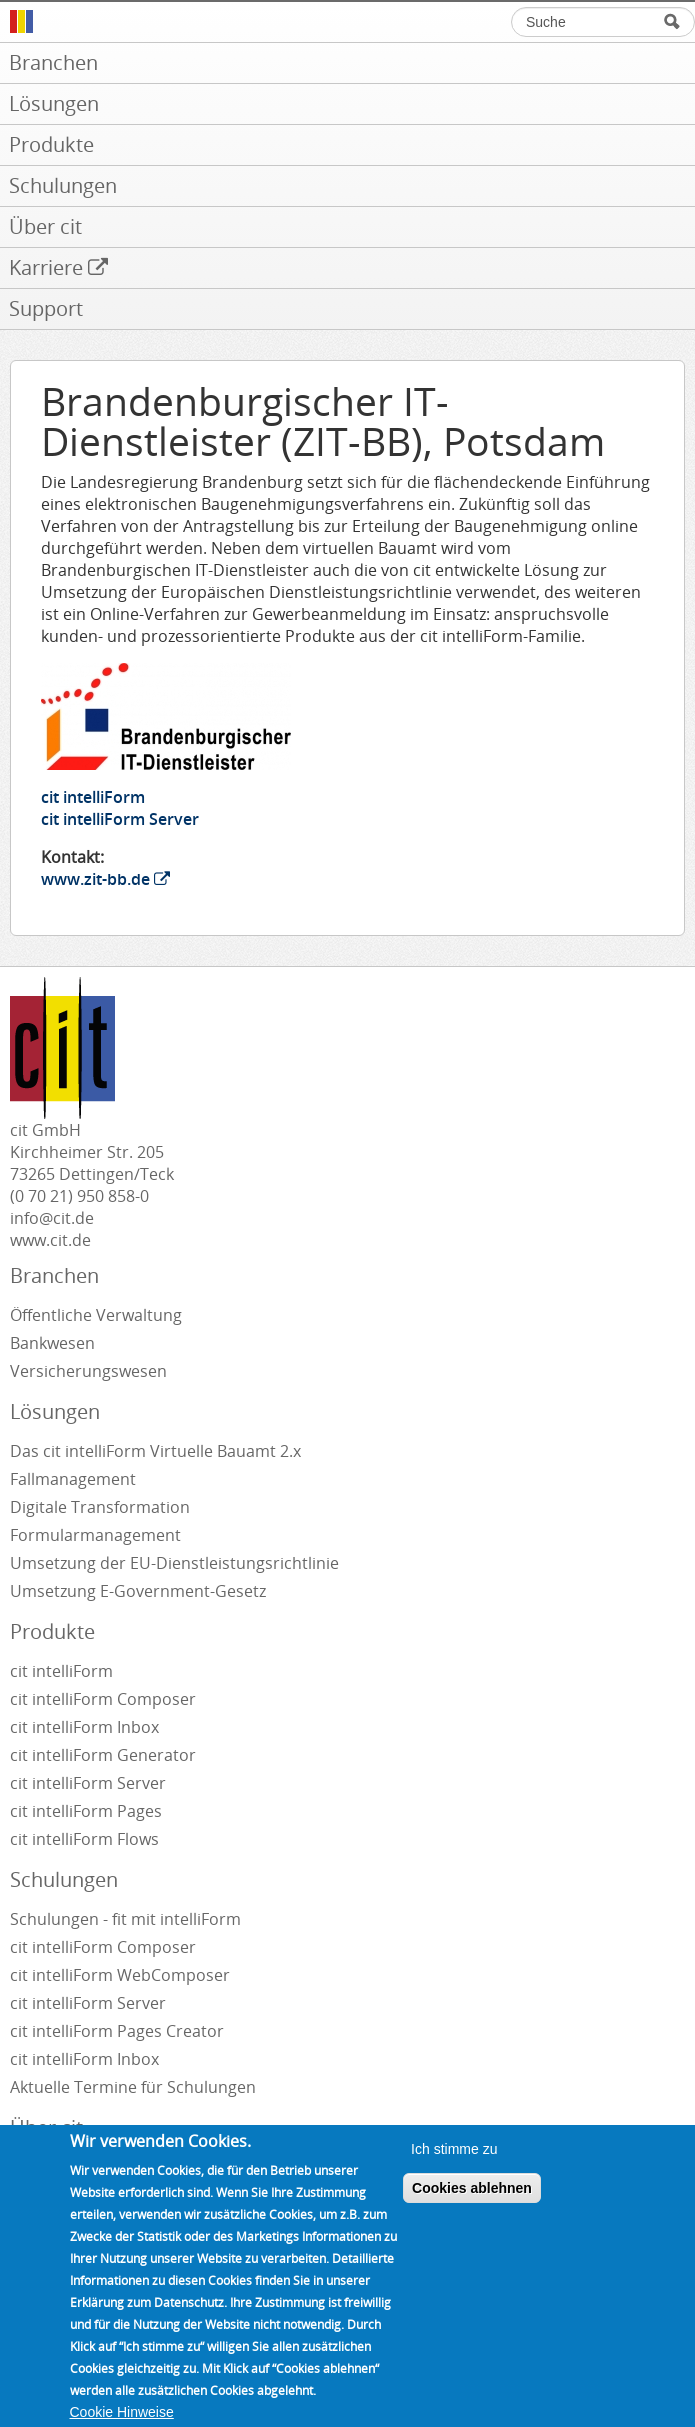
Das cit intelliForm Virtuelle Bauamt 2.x (155, 1451)
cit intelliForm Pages (86, 1811)
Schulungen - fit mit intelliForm (125, 1919)
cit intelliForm (93, 797)
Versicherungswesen (88, 1371)
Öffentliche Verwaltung (96, 1315)
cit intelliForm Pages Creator (117, 2031)
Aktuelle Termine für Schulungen (133, 2087)
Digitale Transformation (100, 1507)
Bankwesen (52, 1343)
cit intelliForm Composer (103, 1699)
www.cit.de (50, 1240)
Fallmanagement (73, 1479)
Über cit (46, 2127)
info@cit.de (52, 1218)
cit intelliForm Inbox (84, 1727)
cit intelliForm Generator (103, 1755)
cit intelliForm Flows (84, 1839)
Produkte (52, 1631)
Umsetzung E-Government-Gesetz (138, 1591)
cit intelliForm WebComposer (122, 1975)
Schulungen (64, 1879)
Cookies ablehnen (472, 2205)
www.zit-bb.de (105, 879)
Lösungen (55, 1411)
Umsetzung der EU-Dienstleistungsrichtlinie (174, 1563)
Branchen (54, 1275)
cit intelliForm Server (120, 819)
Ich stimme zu (454, 2166)
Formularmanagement (95, 1535)
